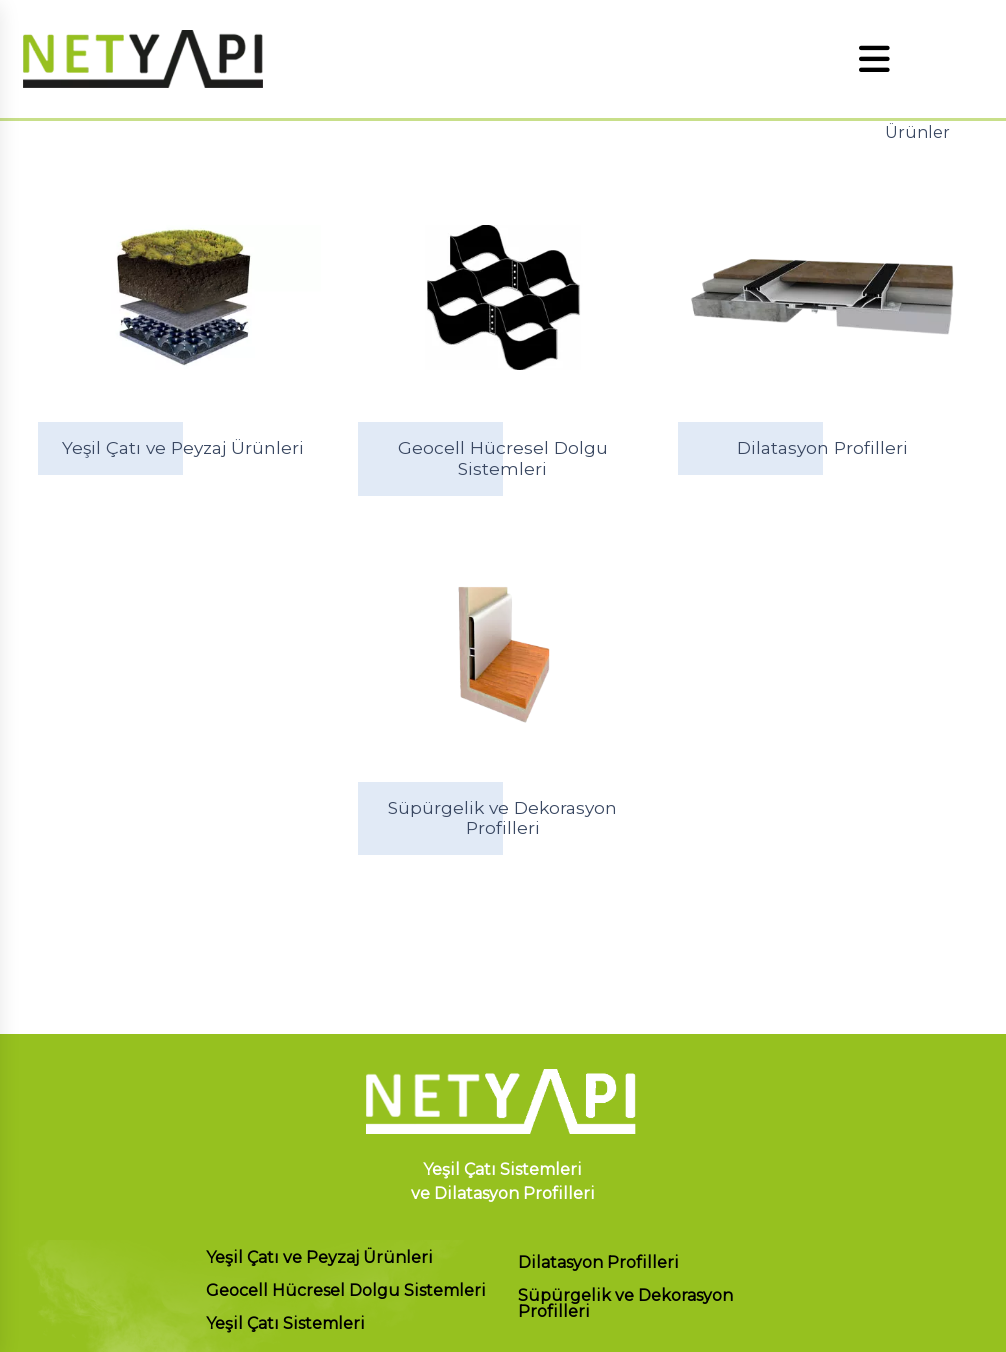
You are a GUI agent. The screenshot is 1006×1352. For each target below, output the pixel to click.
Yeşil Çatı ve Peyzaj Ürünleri (319, 1258)
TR (942, 58)
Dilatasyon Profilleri (598, 1263)
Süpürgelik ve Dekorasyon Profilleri (625, 1304)
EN (979, 58)
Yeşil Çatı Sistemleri (285, 1324)
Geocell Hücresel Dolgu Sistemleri (346, 1291)
